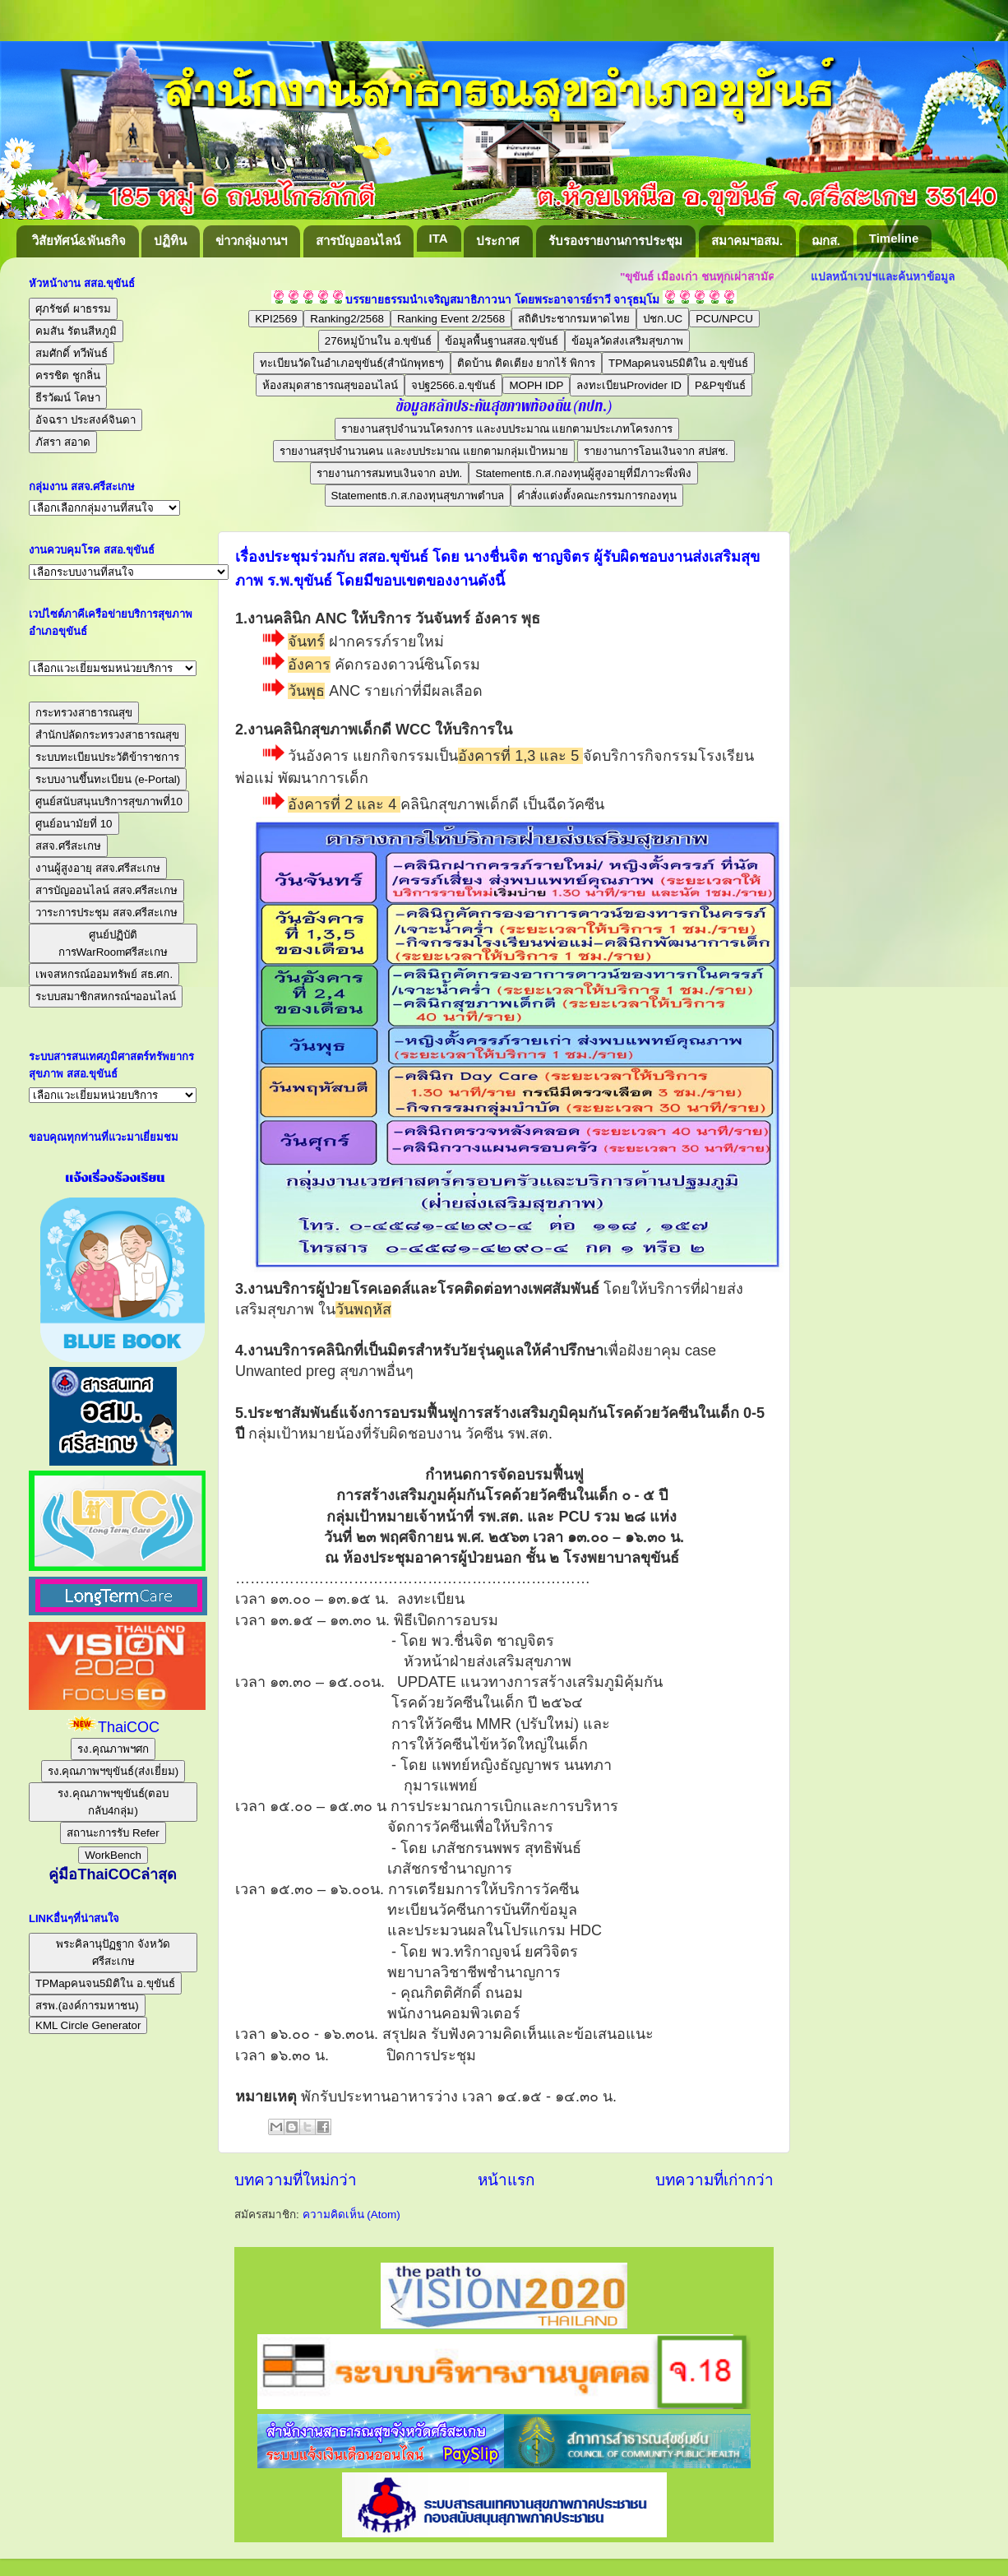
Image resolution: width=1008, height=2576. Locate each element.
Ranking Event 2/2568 (451, 319)
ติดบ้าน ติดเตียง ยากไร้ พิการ (526, 363)
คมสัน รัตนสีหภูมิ (76, 331)
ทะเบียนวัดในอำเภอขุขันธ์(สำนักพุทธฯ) (352, 363)
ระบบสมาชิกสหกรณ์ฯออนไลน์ (105, 996)
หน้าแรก (506, 2180)
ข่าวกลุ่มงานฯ (251, 241)
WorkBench (113, 1855)
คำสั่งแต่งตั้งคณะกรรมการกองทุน (597, 495)
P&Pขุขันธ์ (720, 385)
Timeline (894, 238)
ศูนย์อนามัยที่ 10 (74, 824)
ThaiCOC (129, 1727)
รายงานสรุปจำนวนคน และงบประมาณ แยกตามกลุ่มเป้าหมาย (423, 451)
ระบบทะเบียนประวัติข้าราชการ (107, 757)
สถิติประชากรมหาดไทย (574, 319)
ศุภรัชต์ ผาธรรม (73, 309)
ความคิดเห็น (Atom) (351, 2214)
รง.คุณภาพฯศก (113, 1749)
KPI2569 (276, 319)
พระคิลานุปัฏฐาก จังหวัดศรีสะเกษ (113, 1952)
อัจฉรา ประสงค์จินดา (85, 420)
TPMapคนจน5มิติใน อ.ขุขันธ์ (678, 363)
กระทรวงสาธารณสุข (83, 713)
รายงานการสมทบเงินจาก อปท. (389, 473)
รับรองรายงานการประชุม (615, 241)
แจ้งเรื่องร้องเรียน (113, 1177)
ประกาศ (498, 241)
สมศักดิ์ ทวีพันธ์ (71, 353)
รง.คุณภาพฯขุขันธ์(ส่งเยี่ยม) (113, 1771)
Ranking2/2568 (347, 319)
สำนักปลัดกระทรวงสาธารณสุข (107, 735)
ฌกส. (825, 241)
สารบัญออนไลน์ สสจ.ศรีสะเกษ (106, 890)
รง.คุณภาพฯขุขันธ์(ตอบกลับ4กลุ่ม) (113, 1802)
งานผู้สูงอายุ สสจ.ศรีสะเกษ (97, 868)
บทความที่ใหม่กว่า (295, 2180)
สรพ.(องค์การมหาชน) (87, 2005)
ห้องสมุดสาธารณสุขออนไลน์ (330, 385)
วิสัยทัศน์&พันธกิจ (79, 241)
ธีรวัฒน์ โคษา (67, 397)
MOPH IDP (536, 385)
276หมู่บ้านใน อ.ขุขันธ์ (378, 341)
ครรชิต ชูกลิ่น (67, 375)
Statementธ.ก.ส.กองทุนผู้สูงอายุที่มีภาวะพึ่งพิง (583, 473)
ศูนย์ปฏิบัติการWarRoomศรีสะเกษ (113, 943)
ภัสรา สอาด (62, 442)
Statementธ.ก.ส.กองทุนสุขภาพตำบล (418, 495)
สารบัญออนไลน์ (358, 241)
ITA (438, 238)
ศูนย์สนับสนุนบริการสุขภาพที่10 (109, 801)
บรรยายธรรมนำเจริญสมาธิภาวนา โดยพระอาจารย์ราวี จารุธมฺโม (502, 300)
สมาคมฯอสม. (747, 241)
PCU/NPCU (724, 319)
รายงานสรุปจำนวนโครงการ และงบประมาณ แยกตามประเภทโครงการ (507, 429)
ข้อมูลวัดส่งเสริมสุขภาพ (627, 341)
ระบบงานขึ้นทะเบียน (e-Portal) (107, 779)
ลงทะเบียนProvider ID (629, 385)
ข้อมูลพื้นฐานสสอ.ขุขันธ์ (501, 341)
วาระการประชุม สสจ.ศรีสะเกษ (106, 912)
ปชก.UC (662, 319)
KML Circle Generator (88, 2025)
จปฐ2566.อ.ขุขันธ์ (453, 385)
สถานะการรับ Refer (113, 1833)
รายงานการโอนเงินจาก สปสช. (656, 451)
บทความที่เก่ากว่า (714, 2180)
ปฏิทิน (170, 241)
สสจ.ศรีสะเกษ (68, 846)
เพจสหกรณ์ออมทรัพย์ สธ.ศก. (104, 974)
